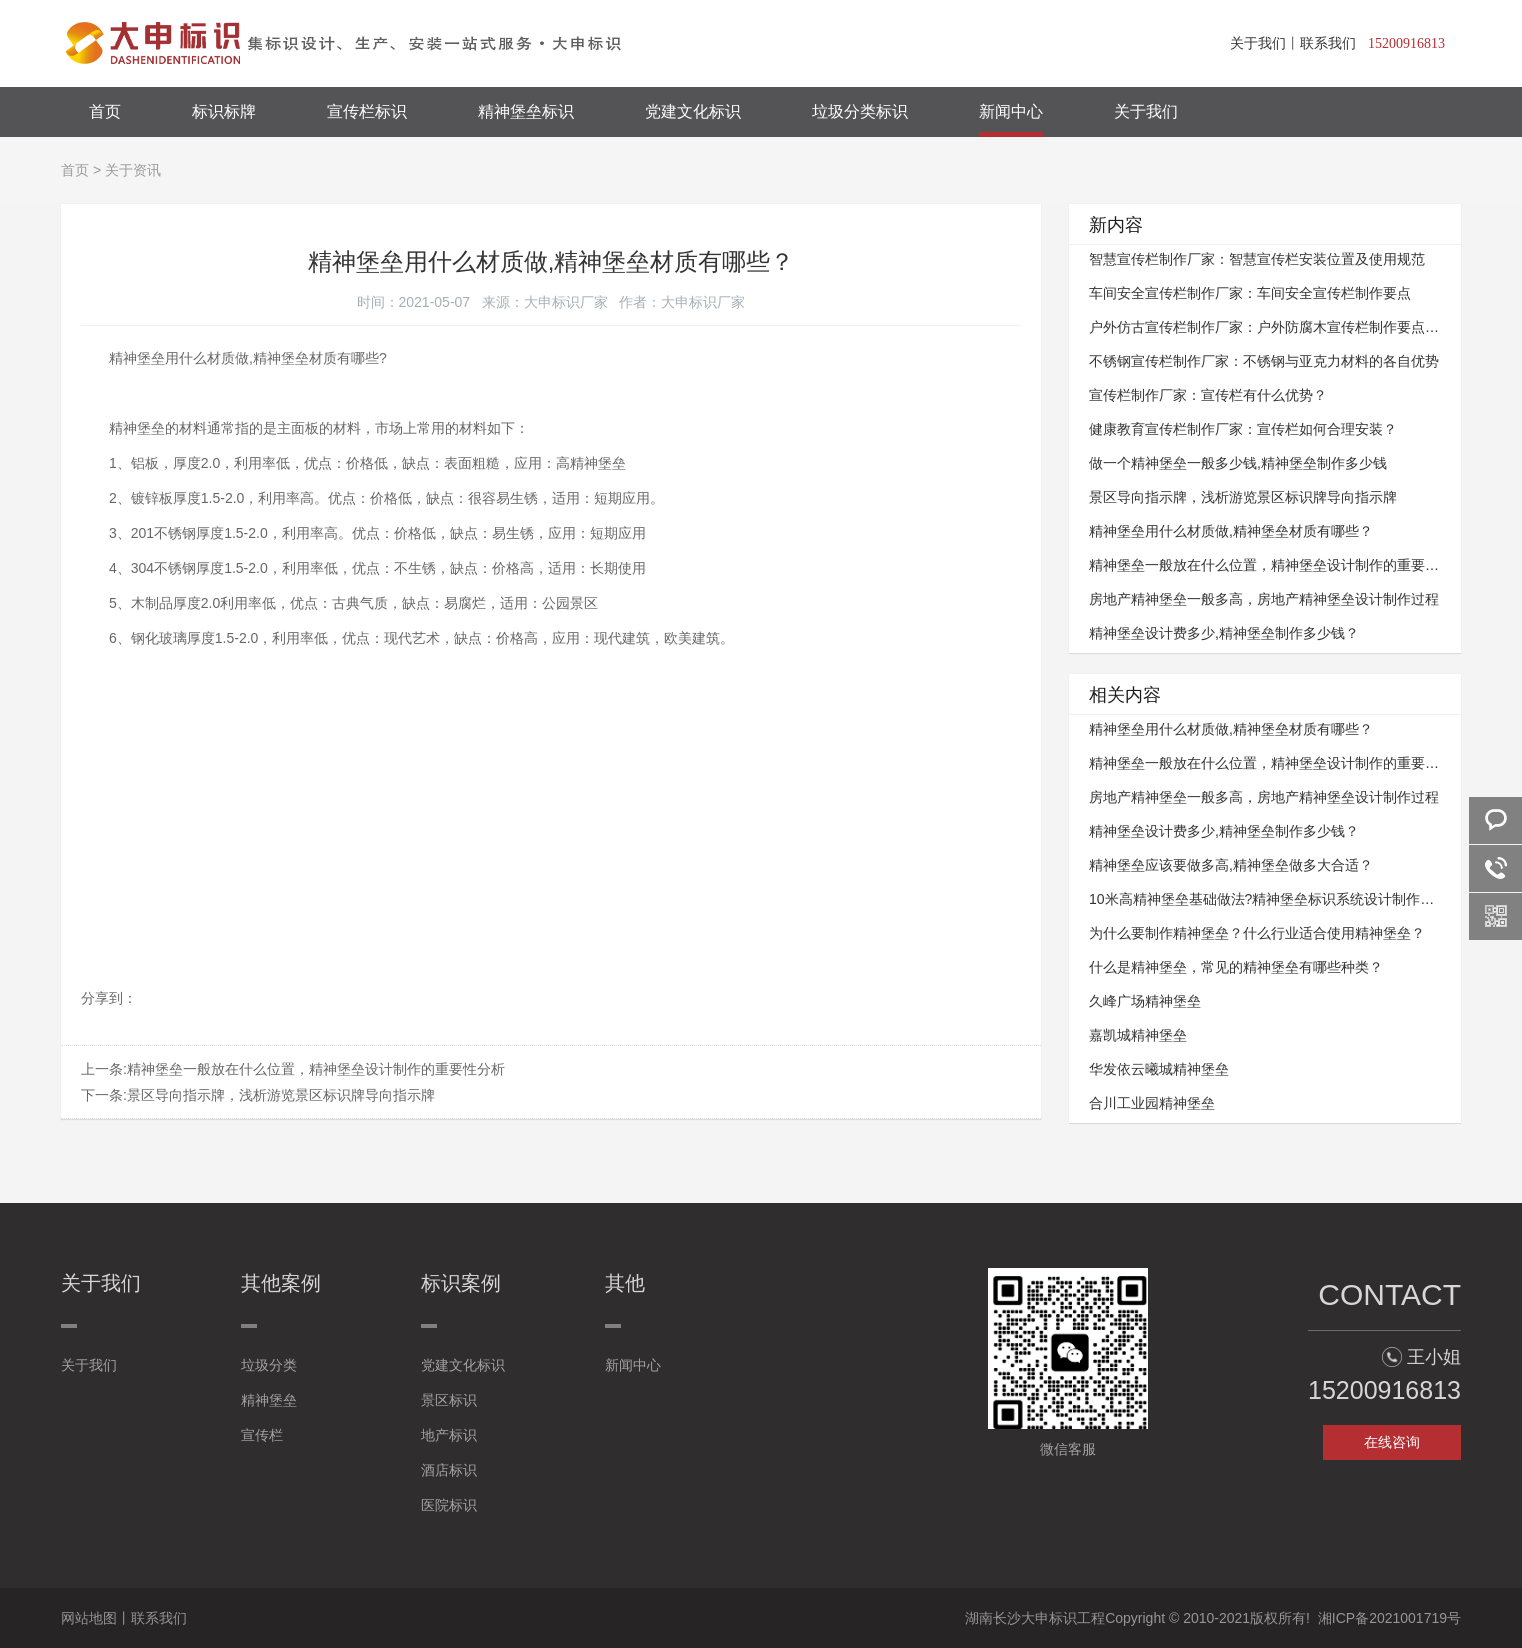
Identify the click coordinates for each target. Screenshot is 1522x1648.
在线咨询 (1392, 1442)
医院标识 (449, 1505)
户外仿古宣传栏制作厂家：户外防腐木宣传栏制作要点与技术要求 (1292, 327)
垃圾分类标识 (860, 111)
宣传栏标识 (367, 111)
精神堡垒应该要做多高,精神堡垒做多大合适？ (1231, 865)
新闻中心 (1011, 111)
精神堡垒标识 (526, 111)
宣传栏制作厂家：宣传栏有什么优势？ (1208, 395)
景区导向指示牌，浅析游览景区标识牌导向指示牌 (281, 1095)
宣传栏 (262, 1435)
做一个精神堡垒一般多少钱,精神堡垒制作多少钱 (1238, 463)
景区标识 (449, 1400)
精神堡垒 (269, 1400)
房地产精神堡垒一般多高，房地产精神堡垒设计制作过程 (1264, 599)
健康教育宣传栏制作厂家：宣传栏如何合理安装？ (1243, 429)
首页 (105, 111)
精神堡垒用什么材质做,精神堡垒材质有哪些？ (1231, 531)
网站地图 (89, 1618)
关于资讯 (133, 170)
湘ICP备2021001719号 (1389, 1618)
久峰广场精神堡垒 (1145, 1001)
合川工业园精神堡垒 (1152, 1103)
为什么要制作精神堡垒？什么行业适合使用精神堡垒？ (1257, 933)
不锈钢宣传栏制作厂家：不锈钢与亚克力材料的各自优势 (1264, 361)
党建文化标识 (693, 111)
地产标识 (449, 1435)
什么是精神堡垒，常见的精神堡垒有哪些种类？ (1236, 967)
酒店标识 (449, 1470)
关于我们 (1258, 43)
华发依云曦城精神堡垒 (1159, 1069)
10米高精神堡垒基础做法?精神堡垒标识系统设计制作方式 (1268, 899)
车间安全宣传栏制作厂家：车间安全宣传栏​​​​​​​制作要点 (1250, 293)
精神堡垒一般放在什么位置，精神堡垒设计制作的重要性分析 (316, 1069)
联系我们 (1328, 43)
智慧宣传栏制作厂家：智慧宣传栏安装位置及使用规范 (1257, 259)
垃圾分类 (269, 1365)
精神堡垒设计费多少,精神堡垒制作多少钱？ (1224, 633)
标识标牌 (224, 111)
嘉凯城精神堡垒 (1138, 1035)
